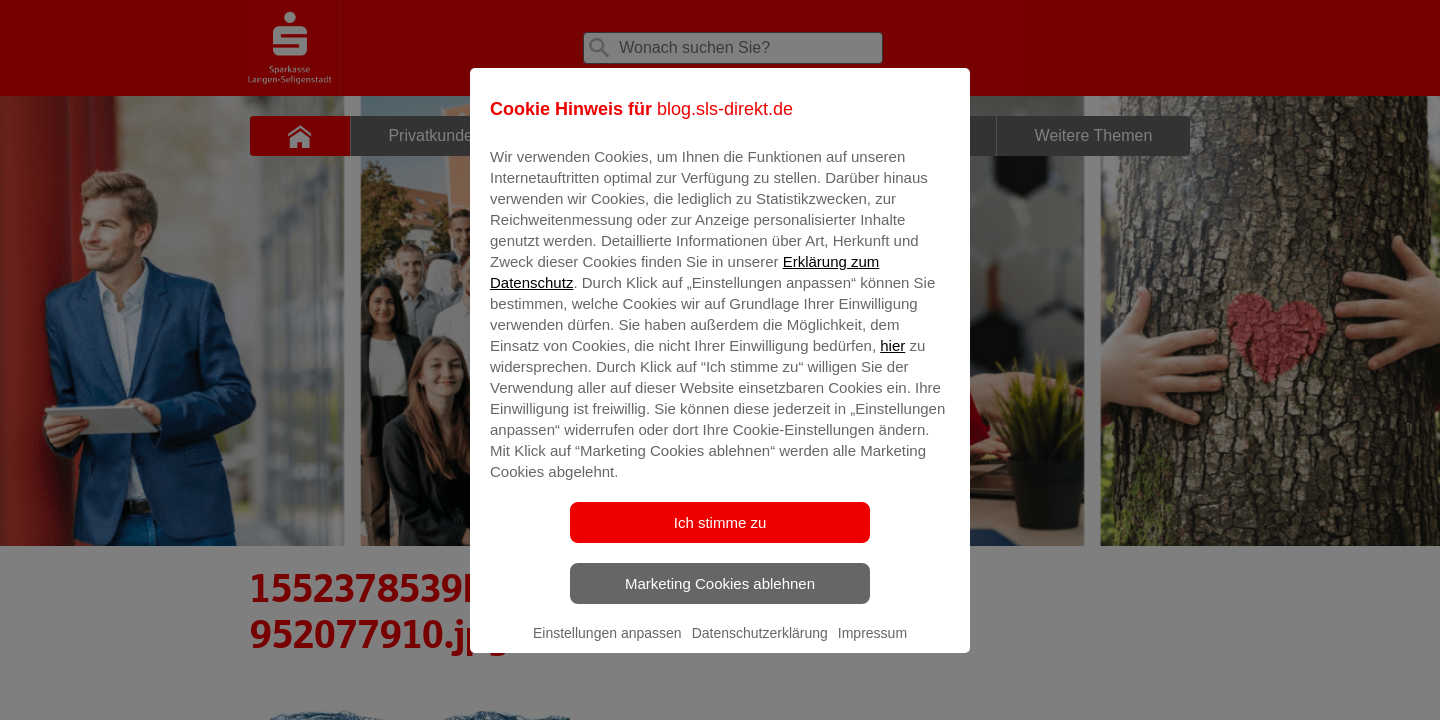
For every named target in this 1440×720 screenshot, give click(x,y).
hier (892, 359)
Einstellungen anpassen (607, 647)
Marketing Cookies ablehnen (720, 597)
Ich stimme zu (720, 536)
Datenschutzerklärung (760, 647)
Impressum (872, 647)
